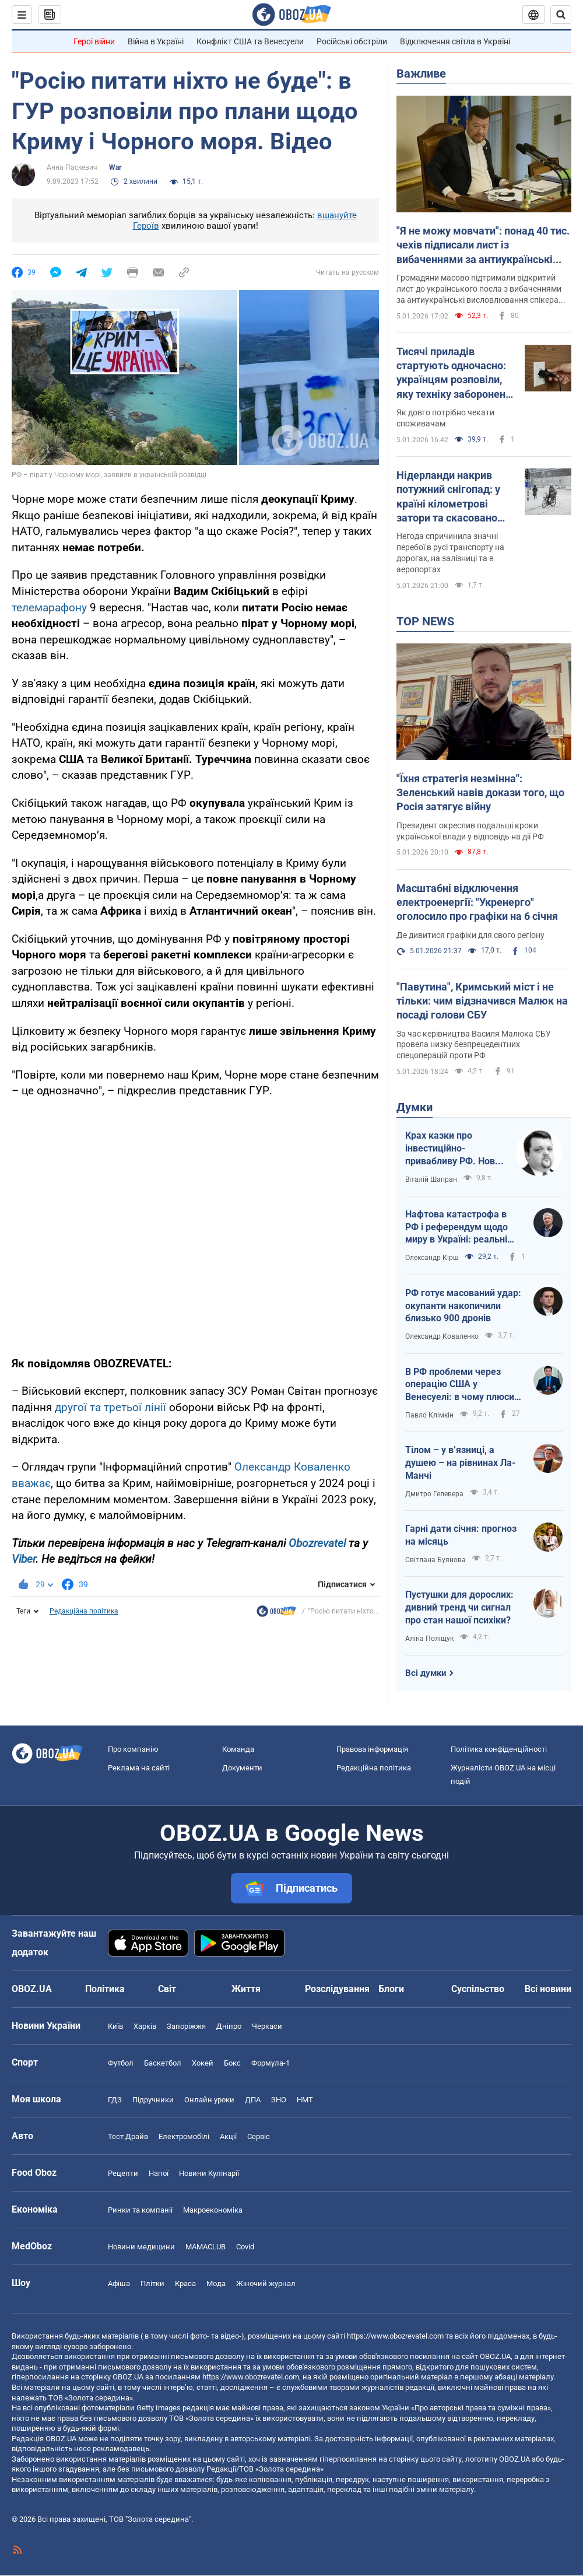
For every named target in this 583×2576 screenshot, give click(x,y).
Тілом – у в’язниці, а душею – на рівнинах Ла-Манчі (460, 1462)
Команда (238, 1749)
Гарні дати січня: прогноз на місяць (461, 1535)
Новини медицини (141, 2246)
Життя (246, 1988)
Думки (414, 1107)
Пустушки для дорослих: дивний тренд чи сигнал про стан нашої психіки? (459, 1607)
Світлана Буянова (435, 1560)
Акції (228, 2136)
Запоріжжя (186, 2026)
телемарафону (49, 607)
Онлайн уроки (209, 2099)
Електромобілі (184, 2136)
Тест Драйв (128, 2136)
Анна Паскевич (72, 167)
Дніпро (228, 2026)
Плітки (152, 2283)
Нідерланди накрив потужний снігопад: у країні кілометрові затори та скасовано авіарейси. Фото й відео (455, 497)
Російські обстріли (352, 41)
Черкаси (267, 2026)
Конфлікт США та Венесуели (250, 41)
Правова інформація (372, 1749)
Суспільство (477, 1988)
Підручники (153, 2099)
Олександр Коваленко (442, 1336)
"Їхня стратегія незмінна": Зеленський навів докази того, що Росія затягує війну (480, 792)
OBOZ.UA (495, 2356)
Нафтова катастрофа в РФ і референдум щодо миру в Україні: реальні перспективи (456, 1227)
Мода (216, 2283)
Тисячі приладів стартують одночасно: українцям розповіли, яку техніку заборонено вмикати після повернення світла (453, 373)
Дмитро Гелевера (434, 1494)
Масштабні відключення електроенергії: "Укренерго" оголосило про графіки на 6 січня (477, 902)
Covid (245, 2246)
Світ (167, 1988)
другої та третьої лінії (110, 1407)
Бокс (232, 2063)
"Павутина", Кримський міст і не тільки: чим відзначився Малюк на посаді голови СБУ (482, 1001)
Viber (24, 1559)
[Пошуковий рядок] (561, 14)
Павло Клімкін (429, 1415)
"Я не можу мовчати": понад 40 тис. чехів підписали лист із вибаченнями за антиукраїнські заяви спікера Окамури (483, 246)
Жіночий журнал (266, 2283)
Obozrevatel (317, 1543)
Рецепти (123, 2173)
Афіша (119, 2283)
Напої (158, 2173)
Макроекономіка (213, 2210)
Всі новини (548, 1988)
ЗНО (278, 2099)
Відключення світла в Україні (455, 41)
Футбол (121, 2063)
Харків (145, 2026)
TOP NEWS (425, 621)
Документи (242, 1767)
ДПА (253, 2099)
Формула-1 (270, 2063)
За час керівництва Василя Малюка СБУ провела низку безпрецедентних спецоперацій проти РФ (473, 1044)
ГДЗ (115, 2099)
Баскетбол (162, 2063)
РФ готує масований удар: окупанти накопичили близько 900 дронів (463, 1305)
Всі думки (426, 1673)
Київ (115, 2026)
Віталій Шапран (431, 1179)
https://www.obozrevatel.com (395, 2336)
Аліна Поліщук (429, 1638)
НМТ (305, 2099)
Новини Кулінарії (209, 2173)
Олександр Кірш (432, 1258)
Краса (185, 2283)
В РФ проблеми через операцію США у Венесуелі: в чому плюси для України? (459, 1385)
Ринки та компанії (140, 2210)
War (115, 167)
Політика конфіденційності (499, 1749)
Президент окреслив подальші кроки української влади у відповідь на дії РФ (470, 831)
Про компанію (133, 1749)
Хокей (202, 2063)
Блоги (391, 1988)
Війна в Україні (156, 41)
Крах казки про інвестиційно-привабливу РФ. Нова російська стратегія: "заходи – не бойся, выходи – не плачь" (452, 1148)
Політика (105, 1988)
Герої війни (94, 41)
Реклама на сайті (139, 1767)
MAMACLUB (205, 2246)
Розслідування (337, 1988)
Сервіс (258, 2136)
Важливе (421, 73)
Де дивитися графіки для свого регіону (470, 935)
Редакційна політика (84, 1611)
